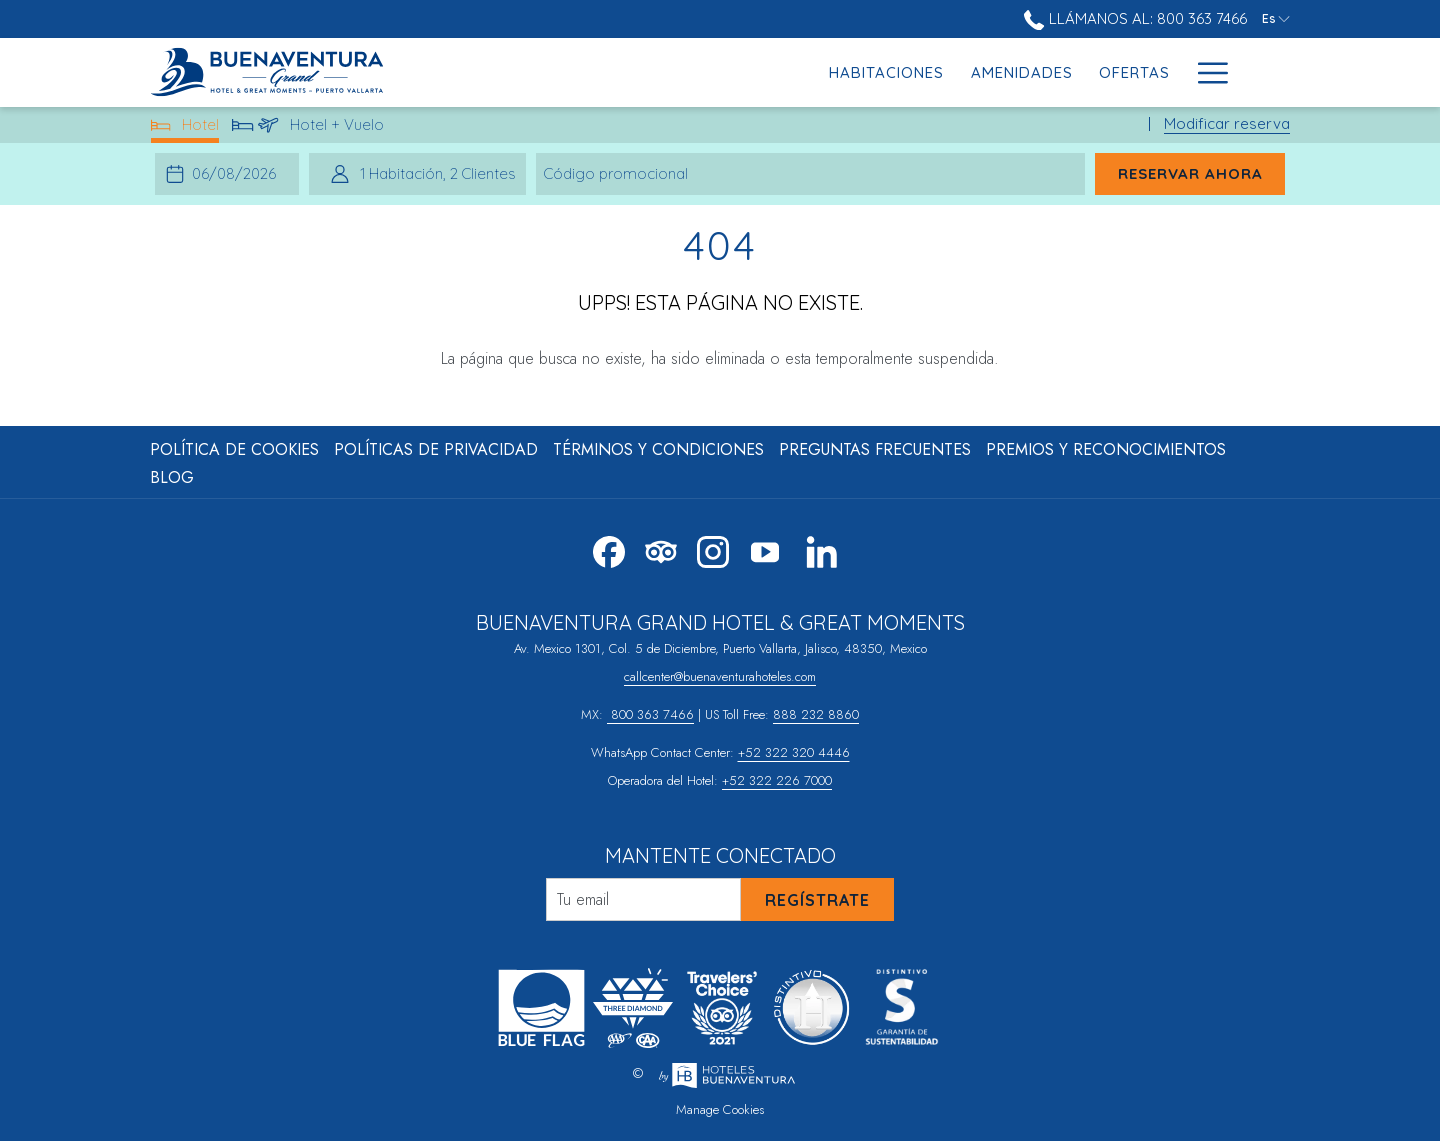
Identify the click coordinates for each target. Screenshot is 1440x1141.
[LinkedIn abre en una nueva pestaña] (822, 548)
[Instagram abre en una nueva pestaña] (713, 548)
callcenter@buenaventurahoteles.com (720, 676)
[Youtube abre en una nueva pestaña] (765, 548)
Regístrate (817, 900)
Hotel (185, 128)
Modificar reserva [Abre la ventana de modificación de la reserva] (1227, 123)
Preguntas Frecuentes (875, 449)
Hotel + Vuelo (308, 128)
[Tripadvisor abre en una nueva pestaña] (661, 548)
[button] (237, 174)
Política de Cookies (234, 449)
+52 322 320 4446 (794, 752)
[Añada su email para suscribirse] (643, 899)
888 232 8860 (816, 714)
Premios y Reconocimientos (1106, 449)
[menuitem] (594, 72)
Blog (172, 477)
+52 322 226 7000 (777, 780)
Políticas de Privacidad (436, 449)
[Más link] (1205, 72)
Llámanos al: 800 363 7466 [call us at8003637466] (1135, 18)
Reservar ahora (1190, 173)
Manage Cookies (720, 1109)
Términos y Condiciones (658, 449)
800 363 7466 (650, 714)
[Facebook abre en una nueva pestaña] (609, 548)
